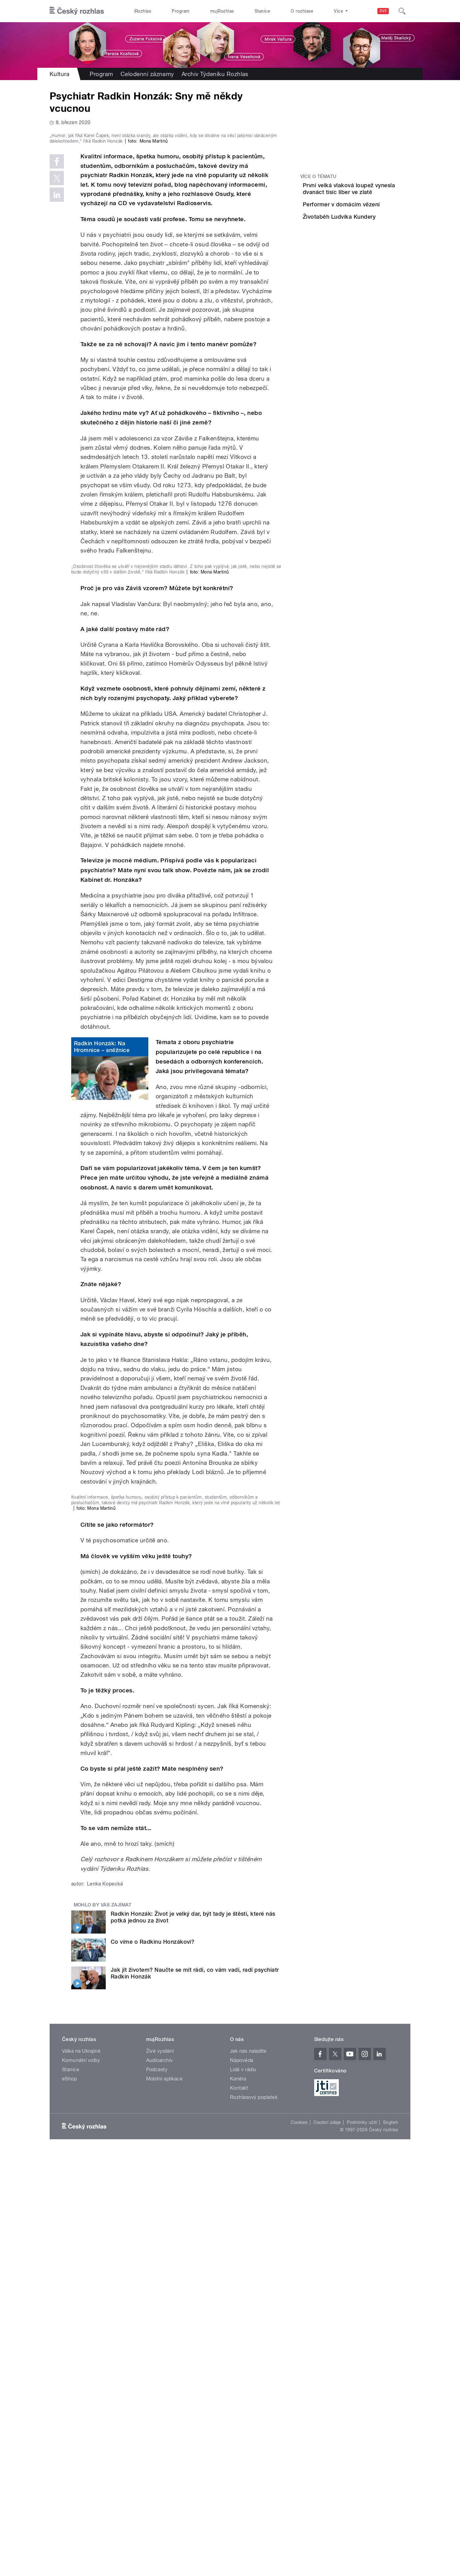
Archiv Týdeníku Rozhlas (215, 74)
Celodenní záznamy (147, 74)
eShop (69, 2501)
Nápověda (241, 2482)
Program (180, 11)
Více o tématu (318, 176)
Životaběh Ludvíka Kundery (373, 241)
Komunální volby (81, 2482)
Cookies (299, 2544)
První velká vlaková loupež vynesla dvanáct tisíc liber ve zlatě (372, 192)
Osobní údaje (327, 2544)
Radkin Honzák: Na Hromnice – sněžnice (101, 1318)
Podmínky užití (362, 2544)
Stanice (262, 11)
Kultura (59, 74)
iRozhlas (142, 11)
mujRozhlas (222, 11)
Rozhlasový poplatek (253, 2519)
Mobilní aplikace (164, 2501)
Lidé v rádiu (243, 2492)
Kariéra (238, 2501)
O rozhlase (302, 11)
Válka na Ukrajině (81, 2473)
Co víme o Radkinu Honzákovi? (152, 2364)
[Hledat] (402, 11)
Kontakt (239, 2510)
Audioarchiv (159, 2482)
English (390, 2544)
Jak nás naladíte (248, 2473)
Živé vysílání (160, 2473)
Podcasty (157, 2492)
